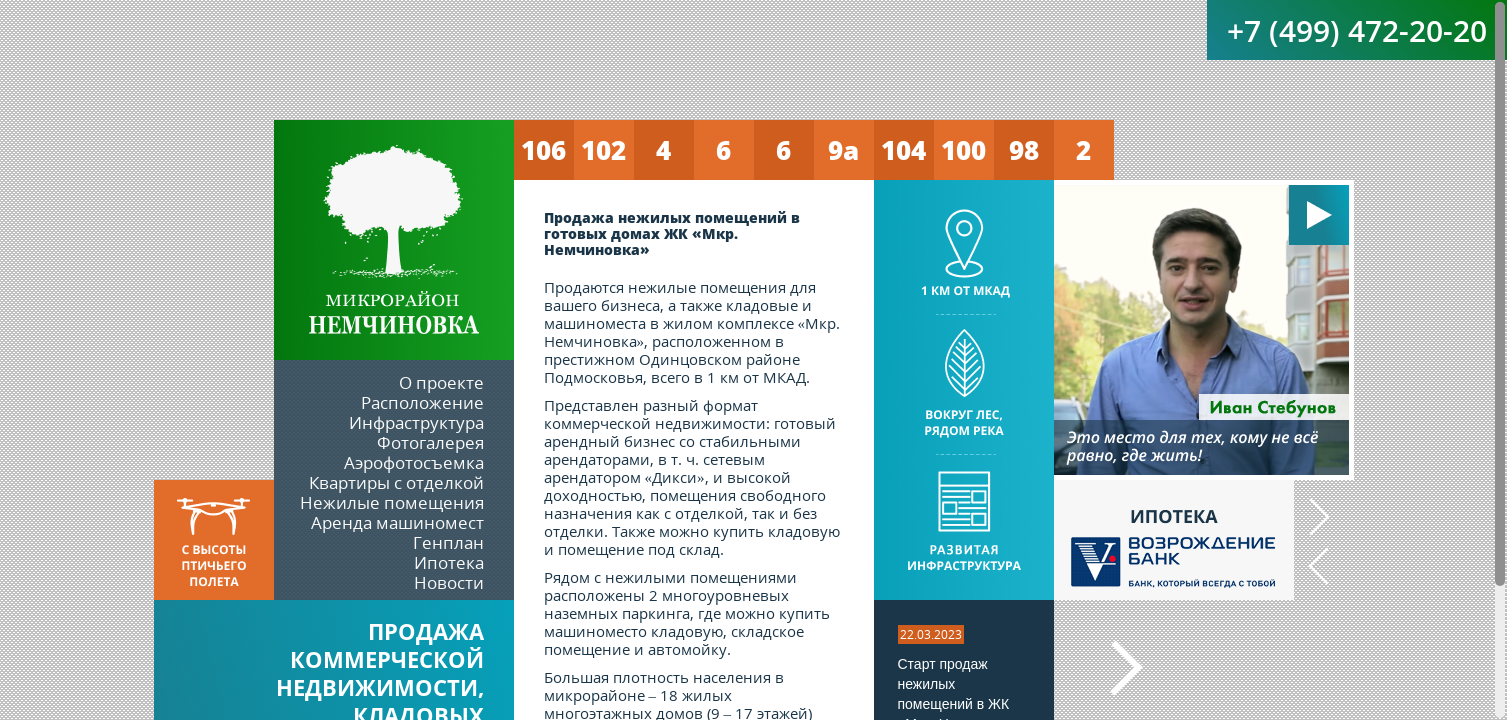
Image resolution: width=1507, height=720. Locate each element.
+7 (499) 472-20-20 (1357, 30)
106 (543, 150)
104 (903, 150)
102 (603, 150)
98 (1024, 150)
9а (843, 150)
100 (963, 150)
